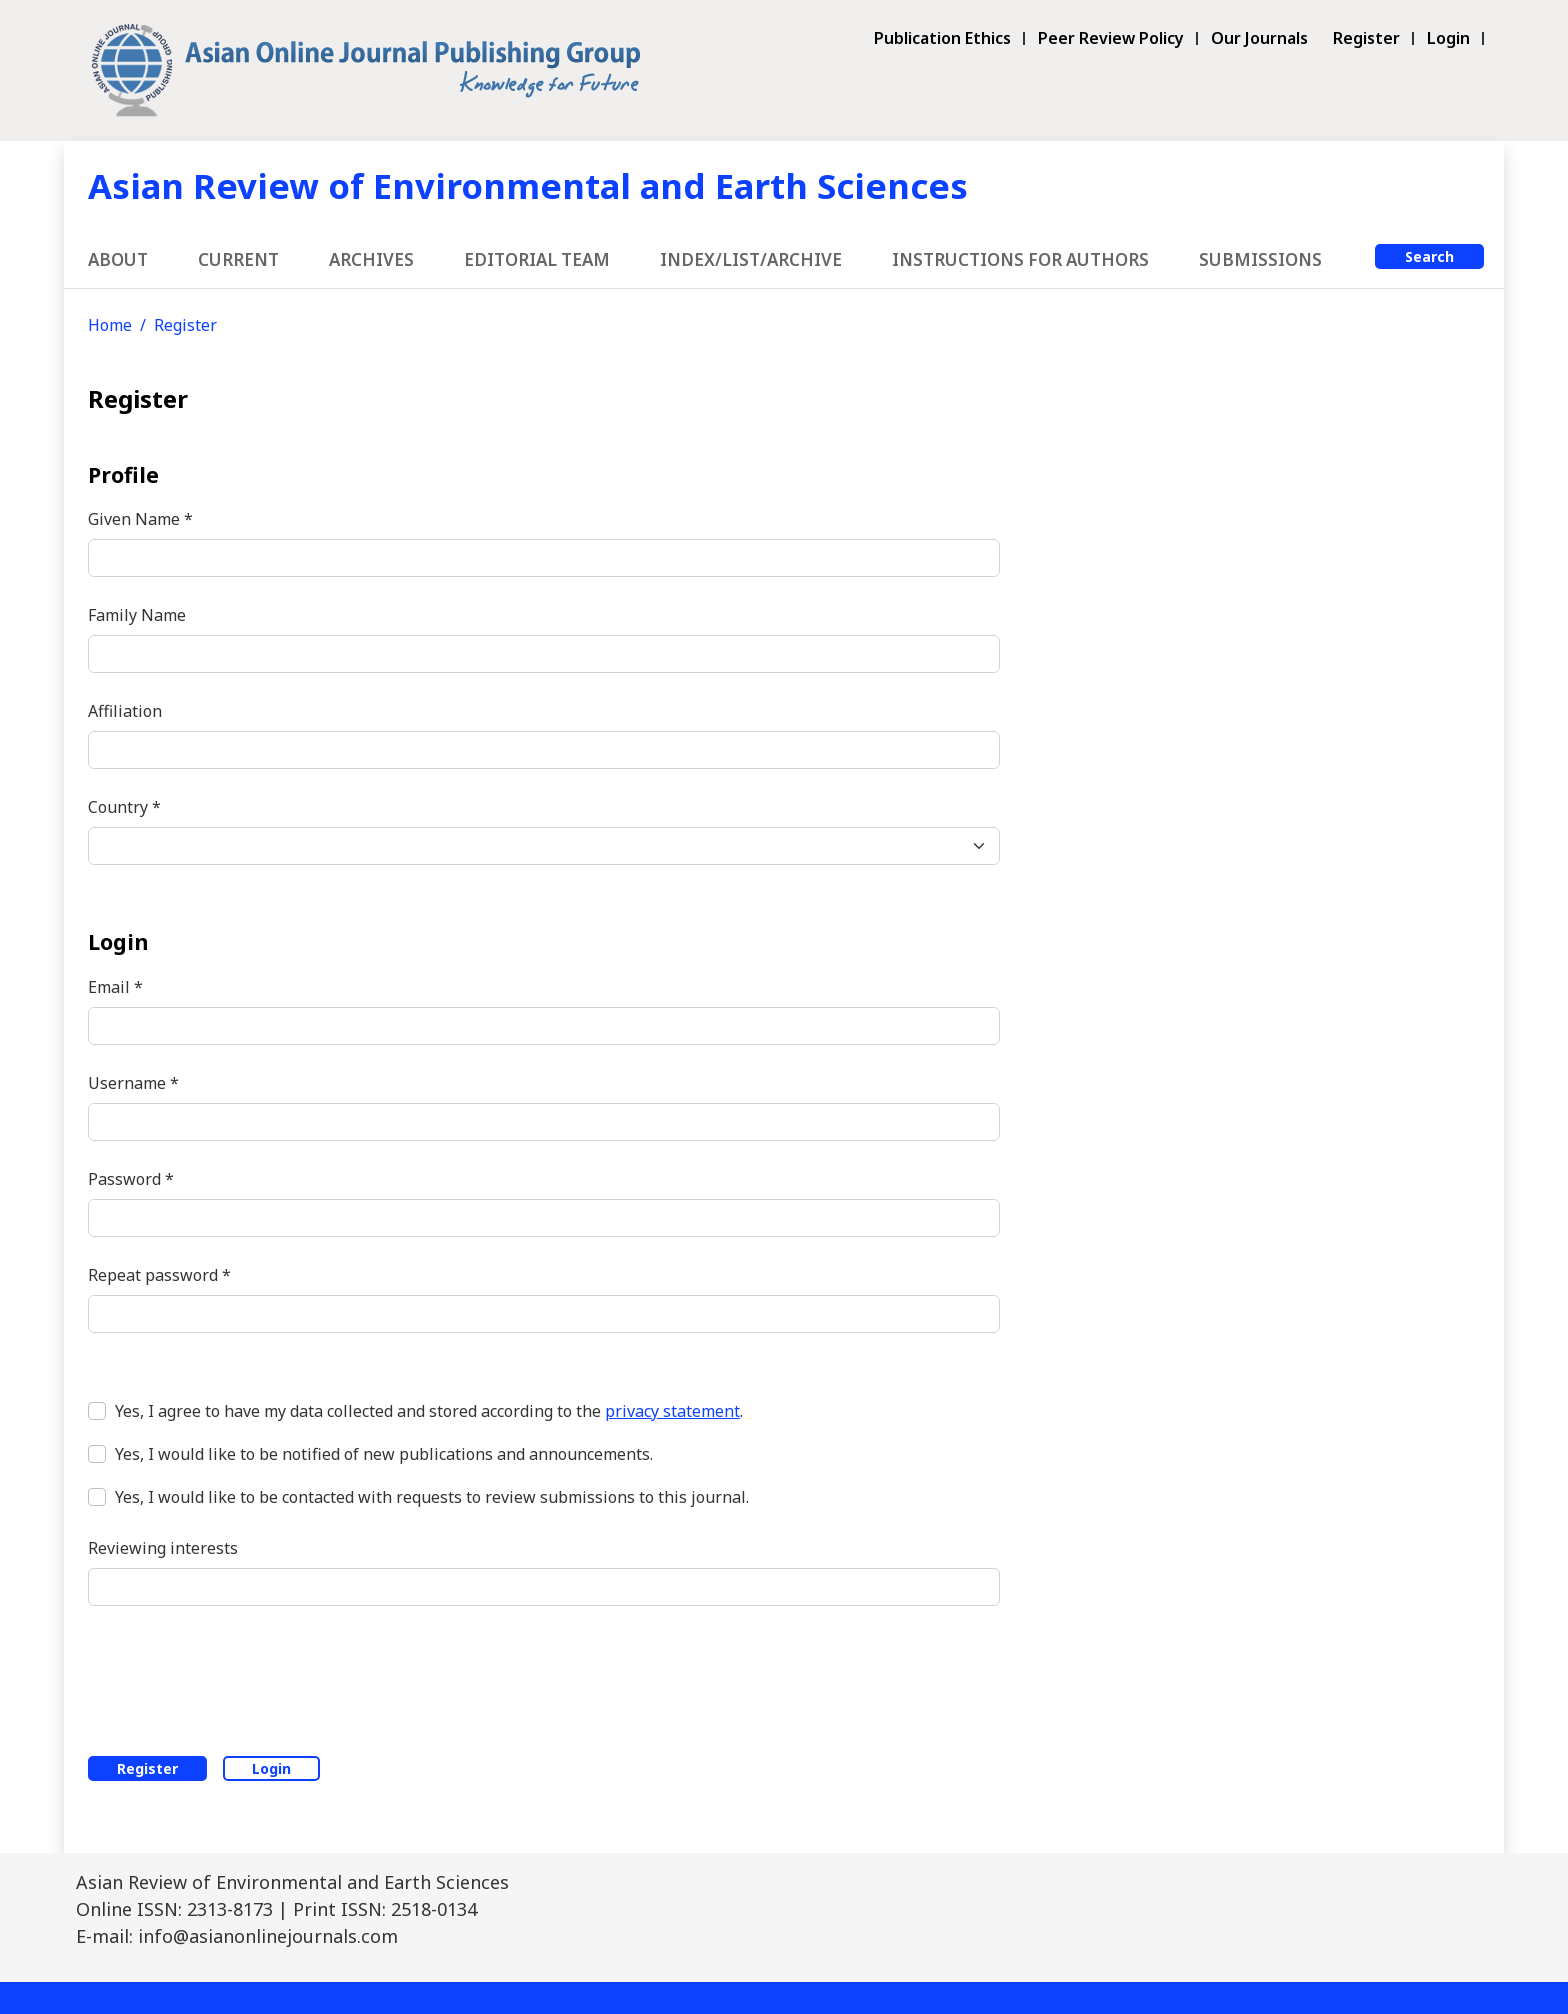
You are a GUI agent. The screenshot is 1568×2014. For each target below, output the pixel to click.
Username (133, 1082)
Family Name (137, 615)
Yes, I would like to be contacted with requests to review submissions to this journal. (432, 1497)
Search (1429, 256)
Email (115, 986)
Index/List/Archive (751, 259)
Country (124, 806)
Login (1448, 38)
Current (238, 259)
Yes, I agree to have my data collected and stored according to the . (429, 1411)
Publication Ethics (942, 38)
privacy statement (672, 1411)
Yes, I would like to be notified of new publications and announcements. (384, 1454)
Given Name (140, 518)
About (118, 259)
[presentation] (240, 1677)
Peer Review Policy (1111, 38)
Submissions (1260, 259)
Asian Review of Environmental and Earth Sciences (528, 185)
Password (131, 1178)
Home (110, 325)
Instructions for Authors (1020, 259)
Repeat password (159, 1274)
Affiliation (125, 711)
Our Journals (1259, 38)
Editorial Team (537, 259)
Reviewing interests (163, 1548)
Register (1366, 38)
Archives (371, 259)
